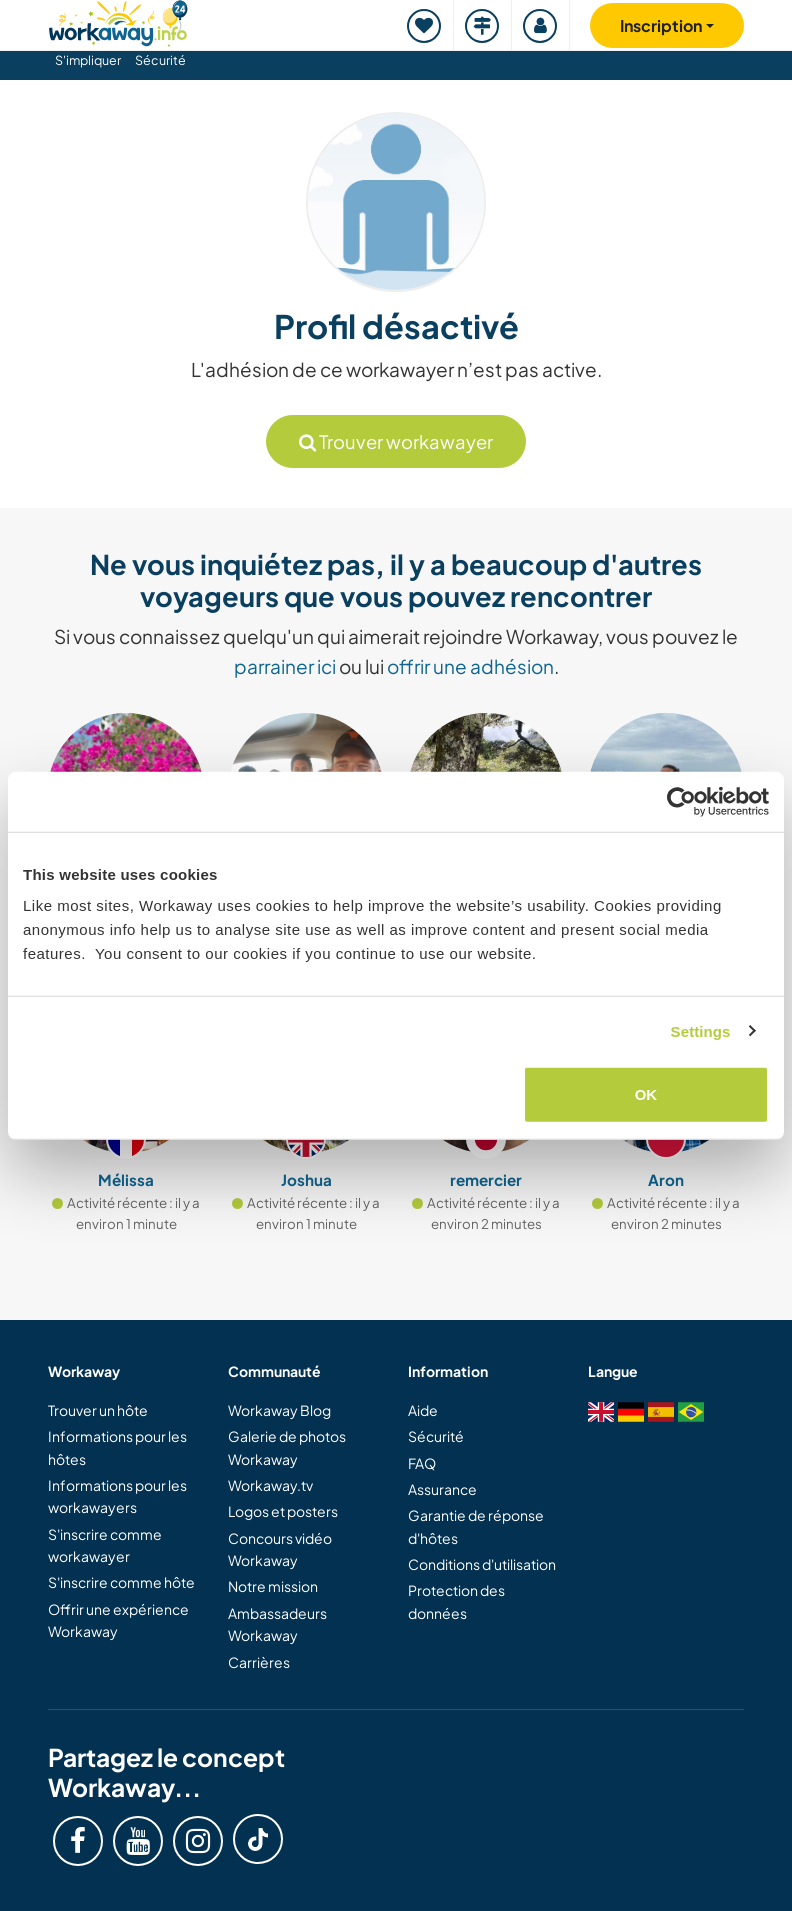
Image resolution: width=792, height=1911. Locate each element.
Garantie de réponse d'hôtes (476, 1526)
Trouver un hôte (98, 1410)
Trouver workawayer (396, 441)
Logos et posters (283, 1511)
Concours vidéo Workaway (280, 1549)
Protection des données (456, 1601)
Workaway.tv (270, 1485)
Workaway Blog (279, 1410)
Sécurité (160, 60)
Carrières (259, 1662)
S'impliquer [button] (88, 60)
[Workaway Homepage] (118, 20)
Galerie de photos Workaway (287, 1447)
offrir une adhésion (470, 666)
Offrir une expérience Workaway (118, 1620)
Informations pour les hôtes (117, 1447)
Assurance (442, 1489)
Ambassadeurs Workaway (277, 1624)
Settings (701, 1030)
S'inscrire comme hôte (121, 1582)
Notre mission (273, 1586)
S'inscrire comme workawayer (105, 1545)
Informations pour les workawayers (117, 1496)
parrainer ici (285, 666)
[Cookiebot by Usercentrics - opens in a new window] (681, 801)
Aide (423, 1410)
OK (646, 1094)
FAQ (422, 1463)
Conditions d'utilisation (482, 1564)
